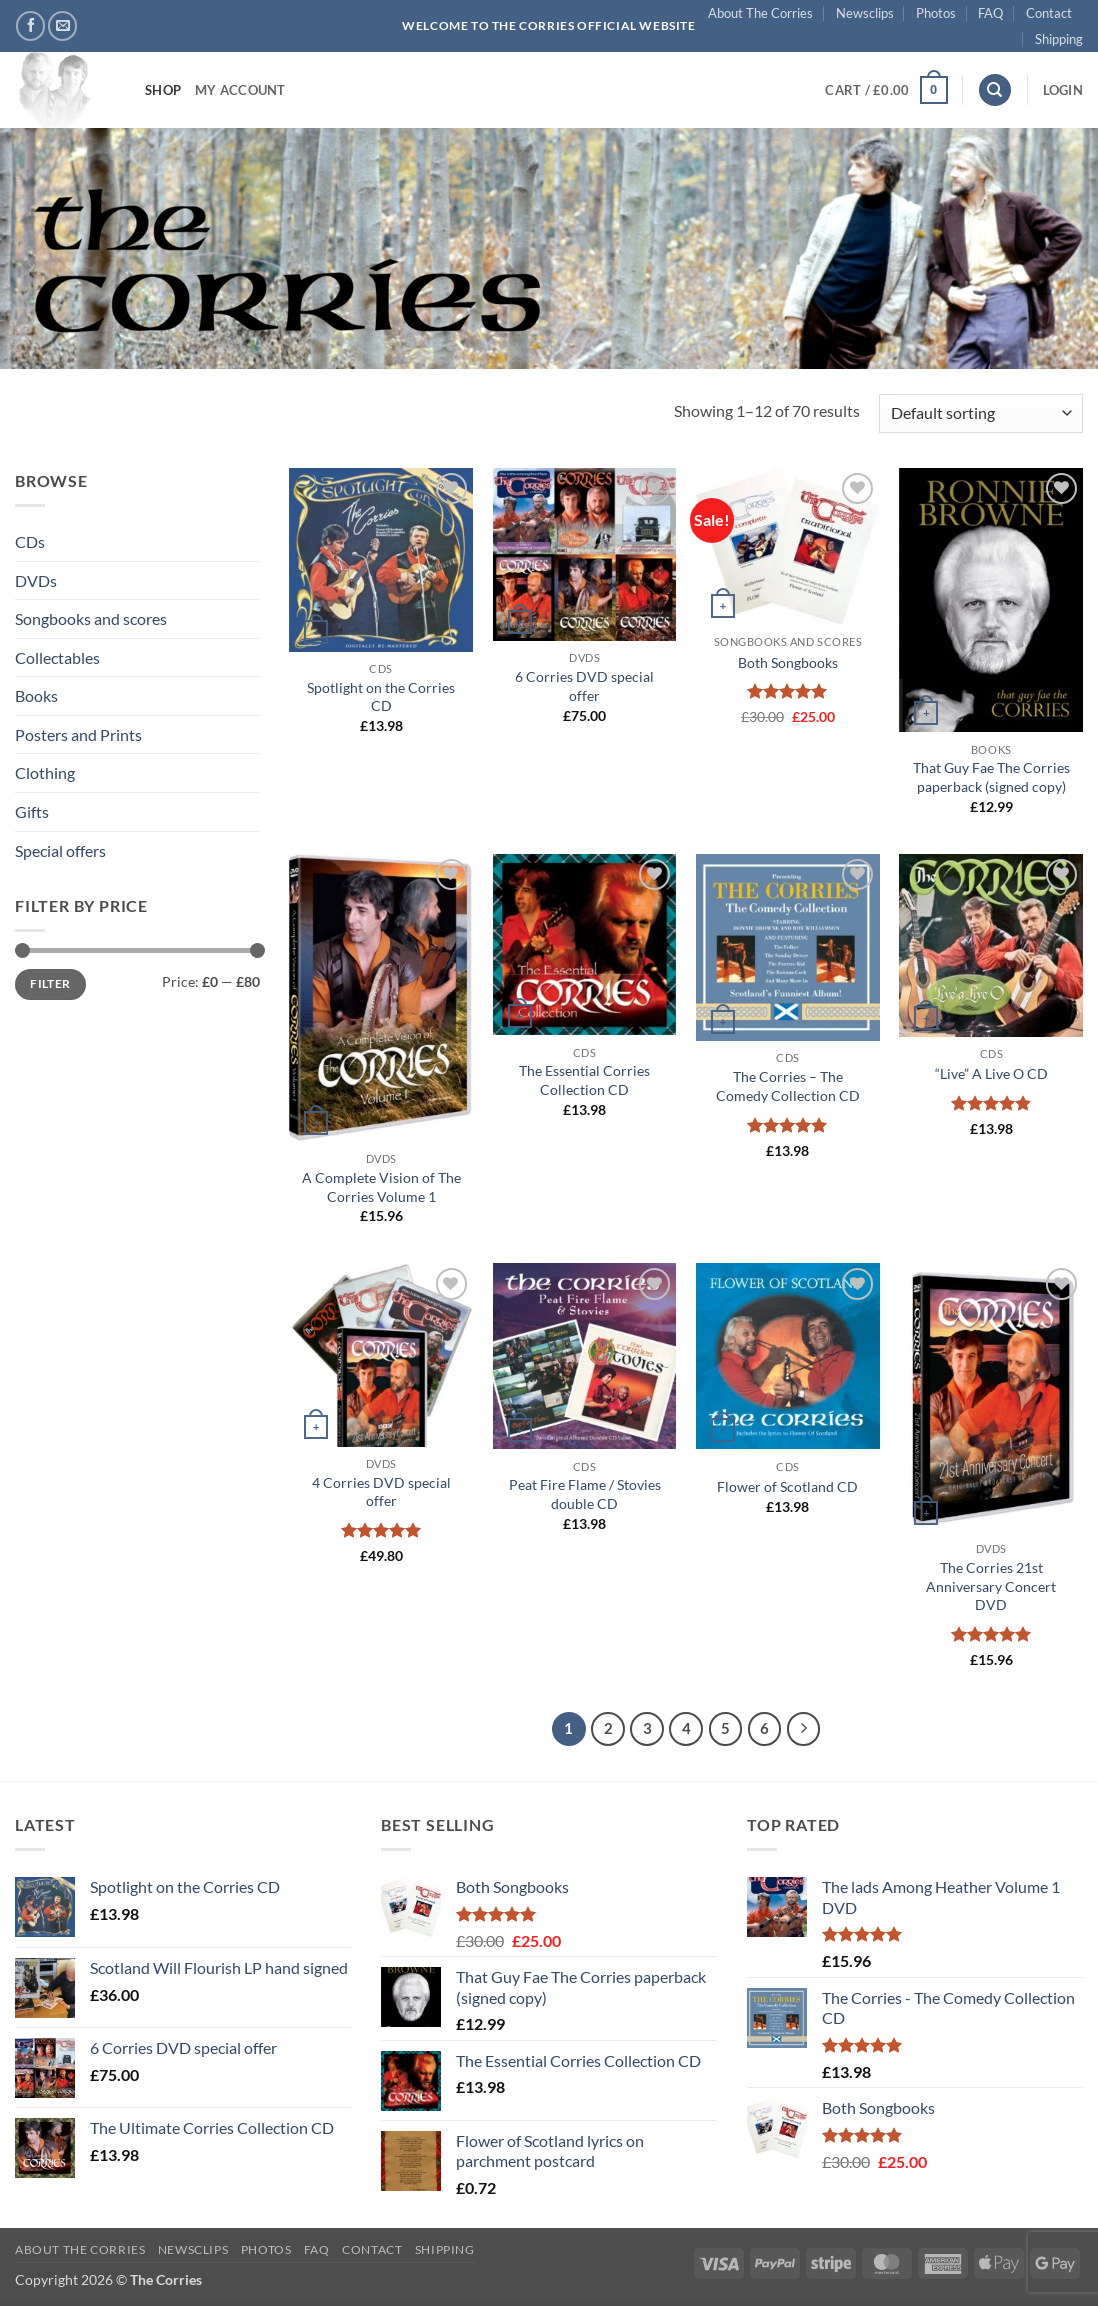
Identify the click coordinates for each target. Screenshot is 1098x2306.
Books (36, 695)
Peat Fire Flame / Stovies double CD (585, 1494)
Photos (936, 13)
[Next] (804, 1729)
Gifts (32, 811)
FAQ (990, 13)
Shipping (1059, 39)
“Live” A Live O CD (991, 1073)
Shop (163, 90)
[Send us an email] (62, 25)
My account (240, 90)
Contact (1049, 13)
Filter (50, 983)
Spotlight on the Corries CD (381, 697)
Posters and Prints (78, 734)
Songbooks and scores (91, 618)
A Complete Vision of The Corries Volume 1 (381, 1187)
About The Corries (760, 13)
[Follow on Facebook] (30, 25)
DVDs (36, 580)
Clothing (45, 772)
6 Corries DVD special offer (584, 686)
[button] (886, 90)
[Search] (995, 90)
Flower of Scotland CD (787, 1486)
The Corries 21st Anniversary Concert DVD (991, 1586)
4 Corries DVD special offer (381, 1492)
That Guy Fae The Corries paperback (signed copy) (991, 777)
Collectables (57, 657)
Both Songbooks (788, 662)
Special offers (60, 850)
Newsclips (865, 13)
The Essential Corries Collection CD (584, 1080)
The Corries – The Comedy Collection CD (788, 1086)
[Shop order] (981, 413)
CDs (30, 541)
